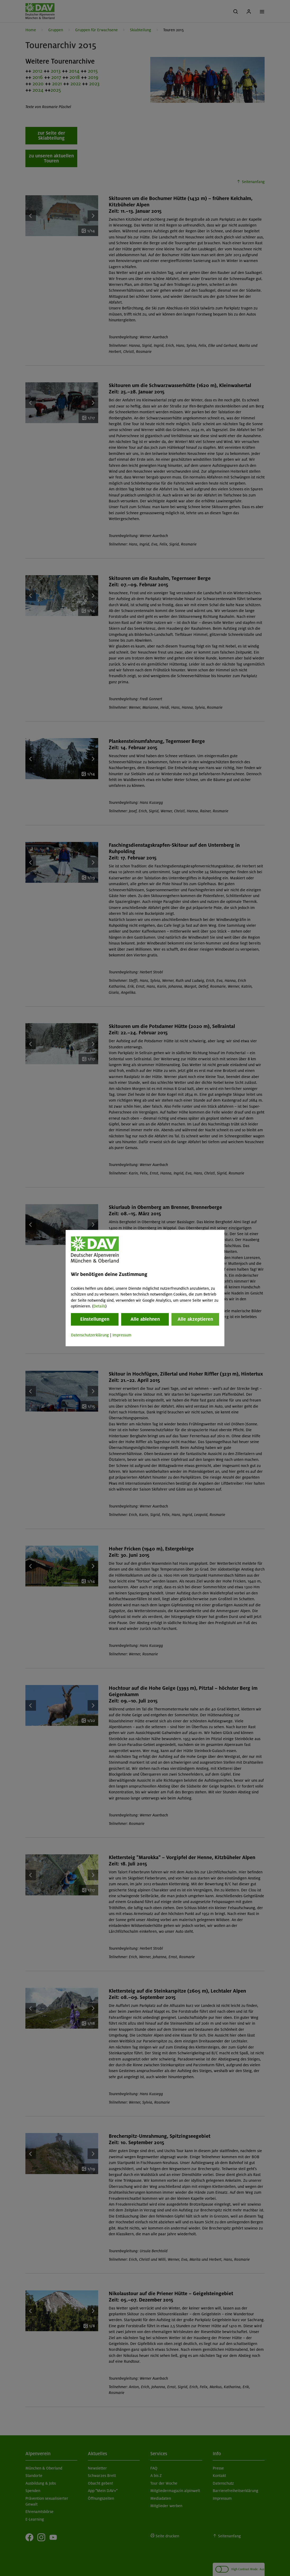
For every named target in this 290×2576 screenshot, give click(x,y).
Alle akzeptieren (195, 1319)
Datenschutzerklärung (90, 1335)
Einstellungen (94, 1319)
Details (99, 1306)
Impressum (122, 1335)
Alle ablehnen (145, 1319)
